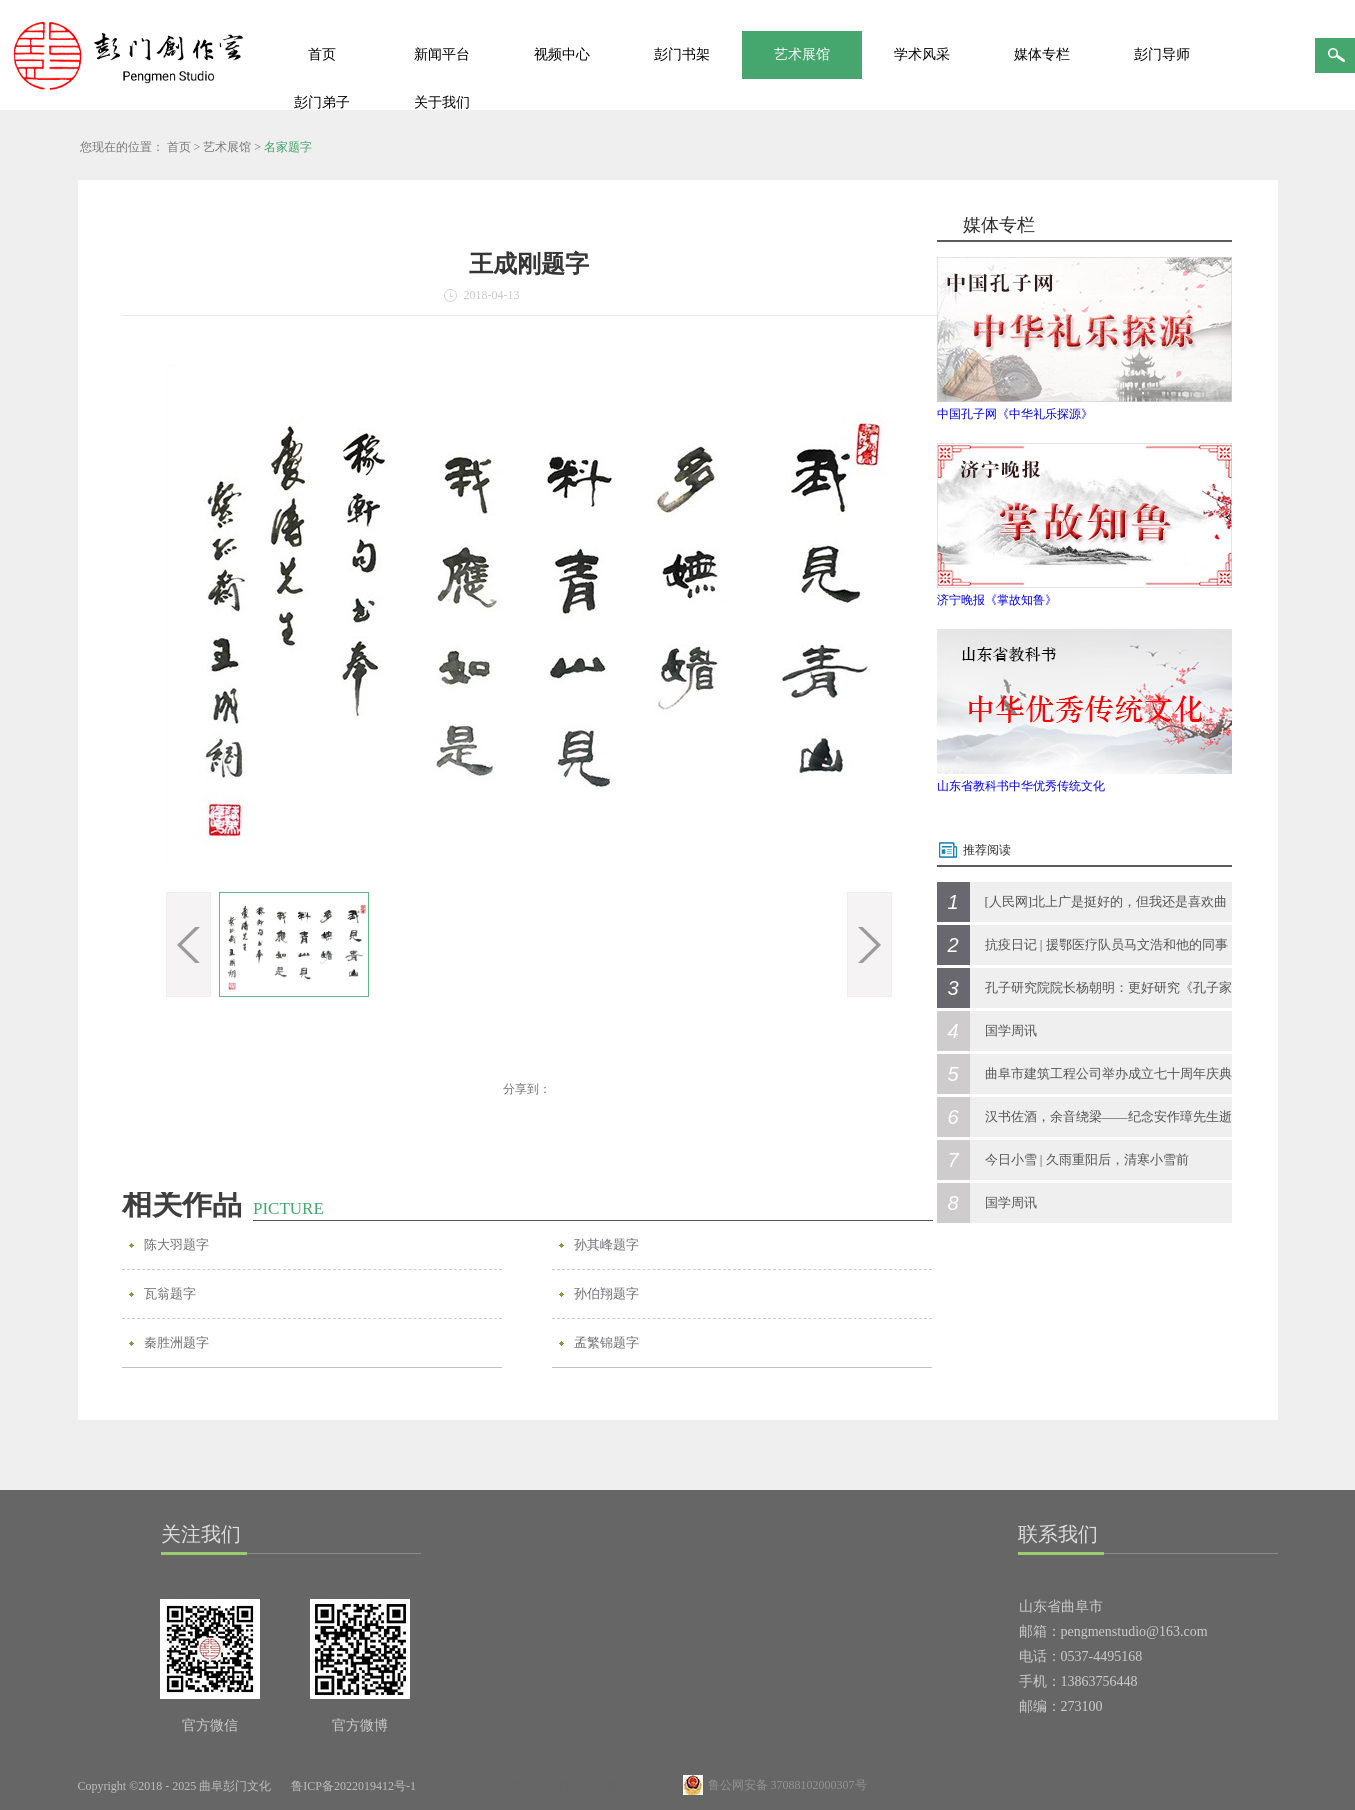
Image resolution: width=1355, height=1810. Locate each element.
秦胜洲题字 (176, 1342)
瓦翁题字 (170, 1293)
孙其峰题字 (606, 1244)
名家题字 (288, 147)
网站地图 (463, 1786)
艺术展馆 (227, 147)
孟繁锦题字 (606, 1342)
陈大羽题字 (176, 1244)
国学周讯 (1011, 1030)
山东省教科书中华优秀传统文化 (1021, 786)
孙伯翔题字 (606, 1293)
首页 (322, 54)
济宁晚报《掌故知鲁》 (997, 600)
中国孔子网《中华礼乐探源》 (1015, 414)
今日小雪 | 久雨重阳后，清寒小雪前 (1087, 1159)
